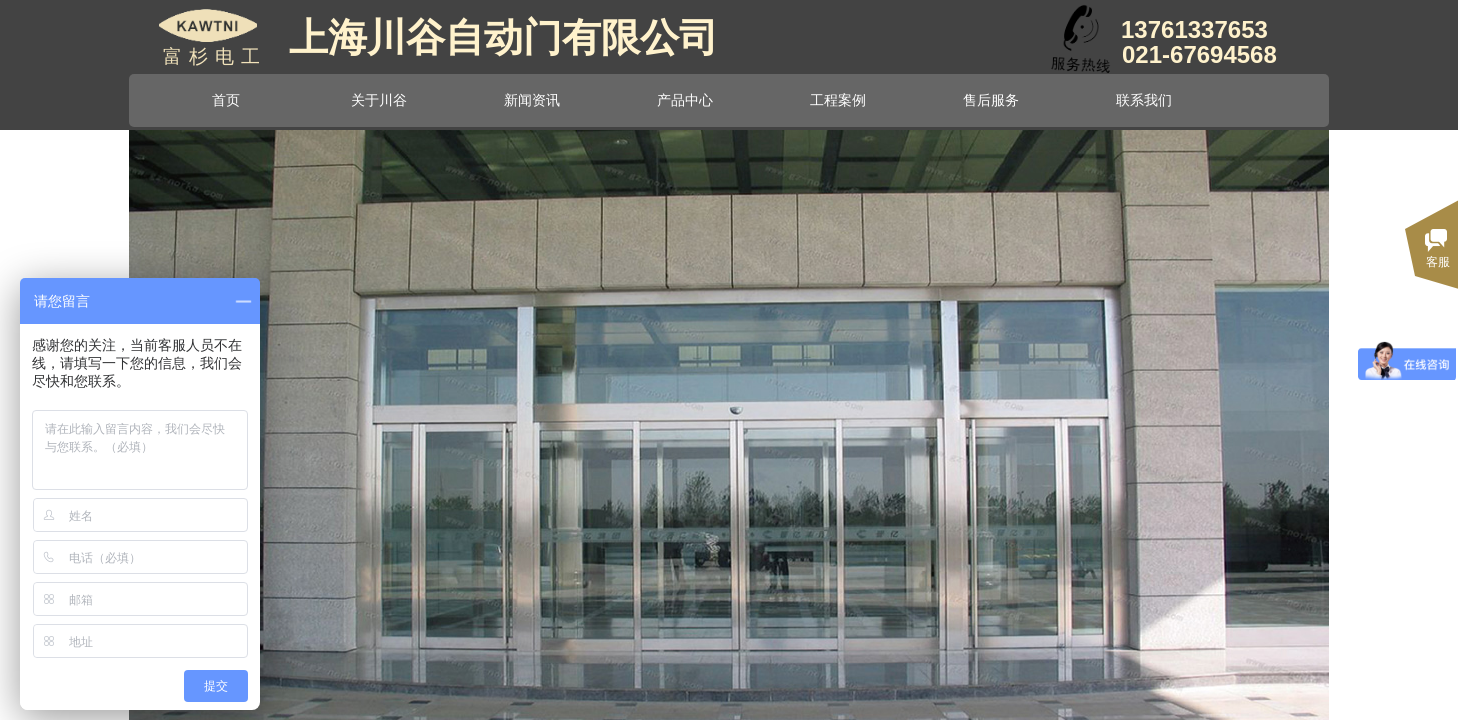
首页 (226, 100)
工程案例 (838, 100)
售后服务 (991, 100)
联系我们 (1144, 100)
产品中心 (685, 100)
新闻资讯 (532, 100)
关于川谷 (379, 100)
